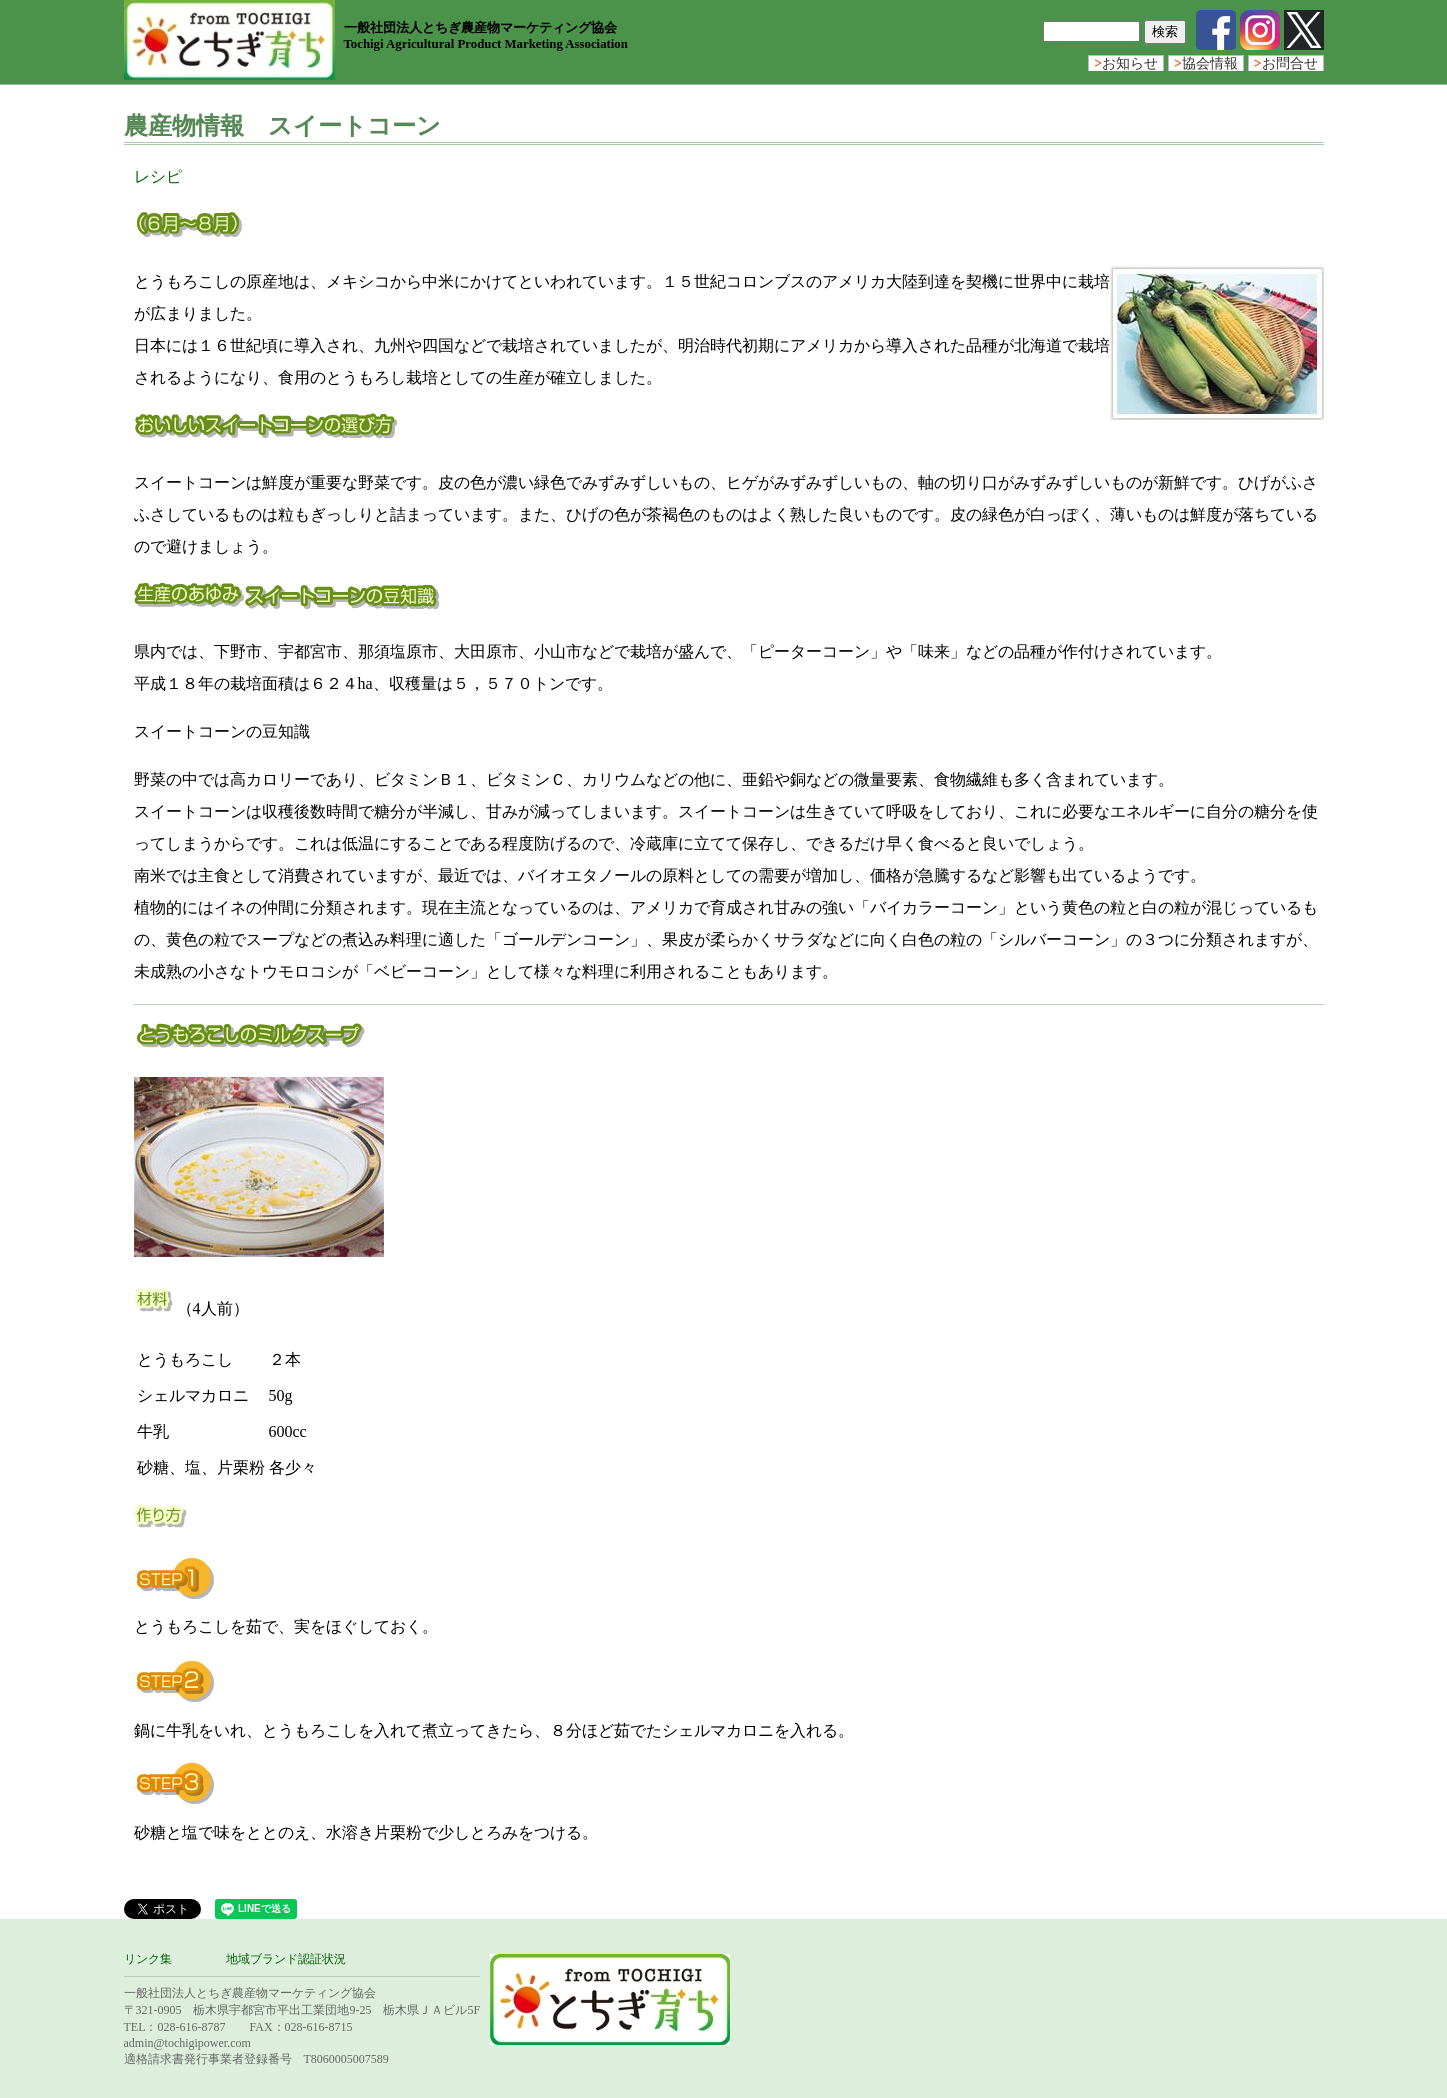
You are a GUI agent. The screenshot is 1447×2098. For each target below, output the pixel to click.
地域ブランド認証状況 (286, 1959)
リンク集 (148, 1959)
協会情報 (1206, 63)
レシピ (158, 176)
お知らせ (1126, 63)
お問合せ (1286, 63)
